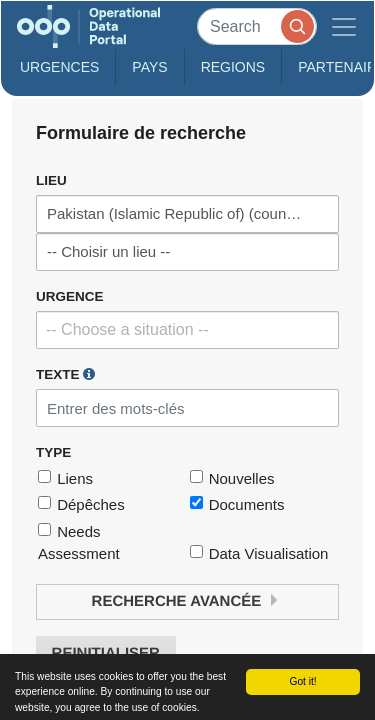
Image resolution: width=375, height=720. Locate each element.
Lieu (51, 180)
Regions (233, 67)
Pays (149, 67)
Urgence (70, 296)
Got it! (302, 681)
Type (53, 452)
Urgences (59, 67)
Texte (65, 374)
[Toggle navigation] (344, 26)
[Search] (257, 26)
